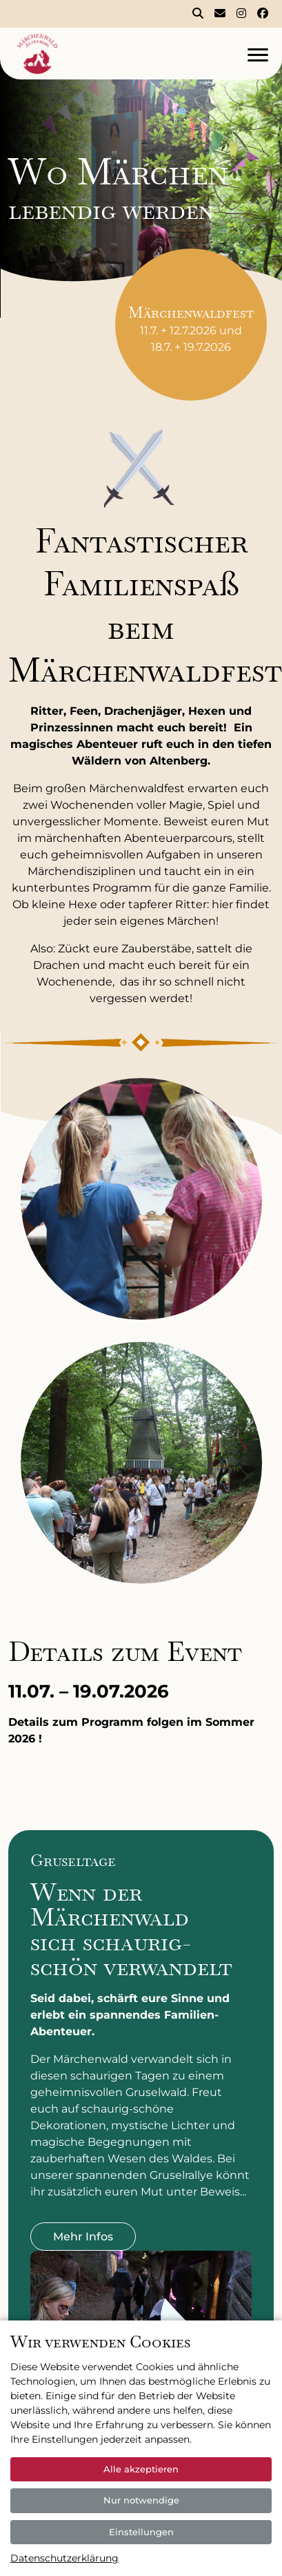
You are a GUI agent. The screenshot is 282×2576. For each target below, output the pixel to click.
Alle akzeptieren (141, 2468)
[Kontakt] (219, 14)
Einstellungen (141, 2531)
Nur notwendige (141, 2500)
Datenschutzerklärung (64, 2558)
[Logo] (110, 54)
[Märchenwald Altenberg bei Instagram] (241, 14)
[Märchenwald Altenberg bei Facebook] (262, 14)
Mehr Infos (83, 2236)
